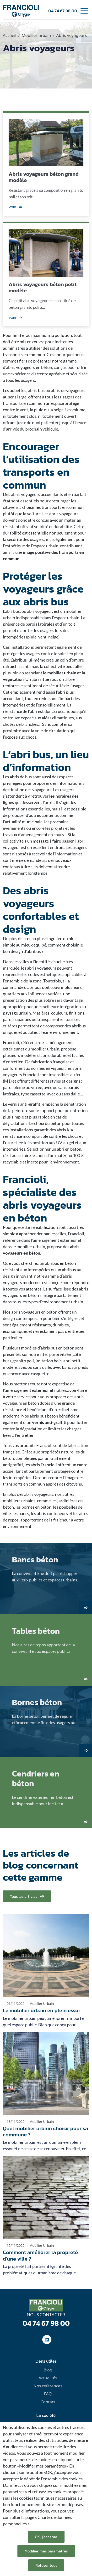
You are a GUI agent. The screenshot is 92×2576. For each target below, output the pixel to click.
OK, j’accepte (46, 2537)
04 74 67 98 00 (62, 11)
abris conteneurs (52, 1513)
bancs (23, 1513)
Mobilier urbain (36, 35)
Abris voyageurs (71, 35)
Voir (15, 207)
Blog (47, 2370)
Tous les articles (27, 1896)
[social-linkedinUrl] (47, 2339)
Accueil (9, 35)
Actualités (48, 2377)
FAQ (48, 2393)
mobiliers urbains (19, 1500)
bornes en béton (36, 1507)
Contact (48, 2401)
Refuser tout (46, 2565)
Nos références (47, 2386)
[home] (21, 10)
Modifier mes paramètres (46, 2551)
